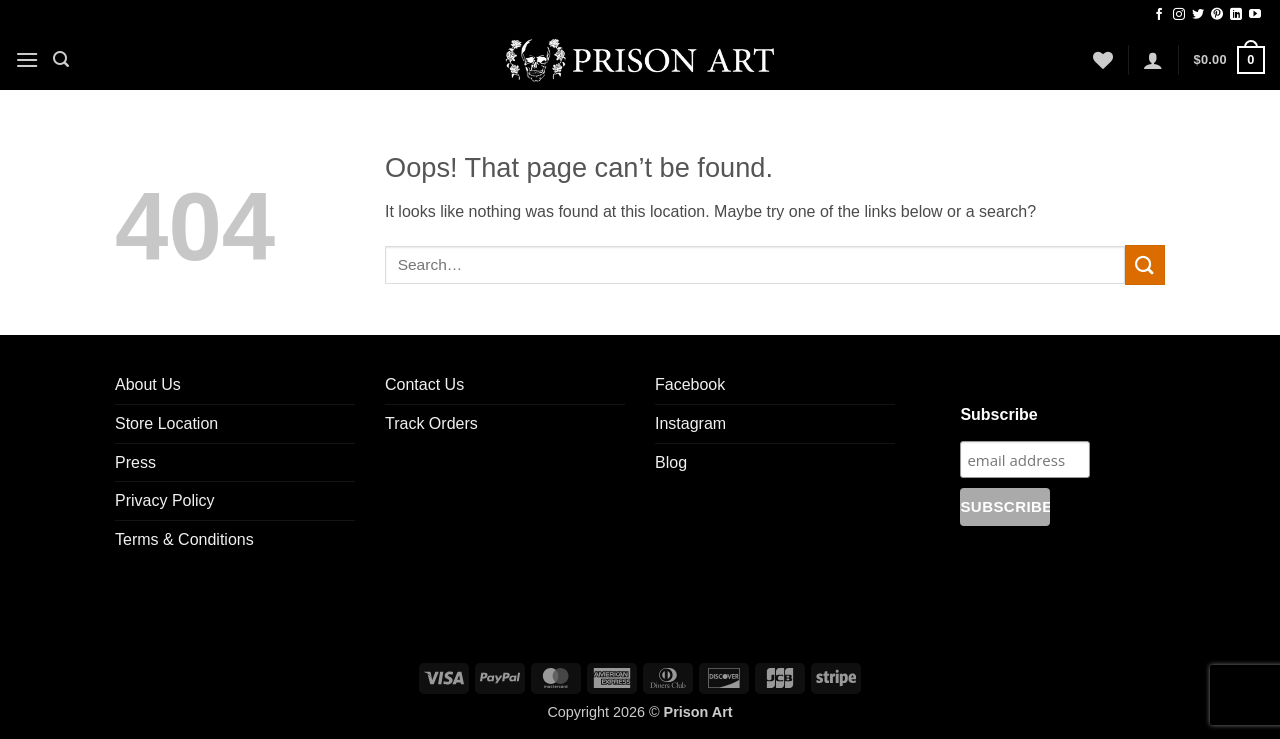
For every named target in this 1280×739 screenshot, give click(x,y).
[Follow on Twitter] (1198, 15)
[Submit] (1145, 264)
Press (135, 462)
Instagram (690, 423)
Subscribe (998, 414)
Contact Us (424, 384)
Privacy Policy (165, 500)
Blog (671, 462)
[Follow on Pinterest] (1217, 15)
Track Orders (431, 423)
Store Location (166, 423)
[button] (27, 59)
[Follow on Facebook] (1159, 15)
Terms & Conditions (184, 539)
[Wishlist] (1103, 60)
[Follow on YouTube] (1255, 15)
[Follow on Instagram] (1179, 15)
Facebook (690, 384)
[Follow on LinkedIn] (1236, 15)
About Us (148, 384)
